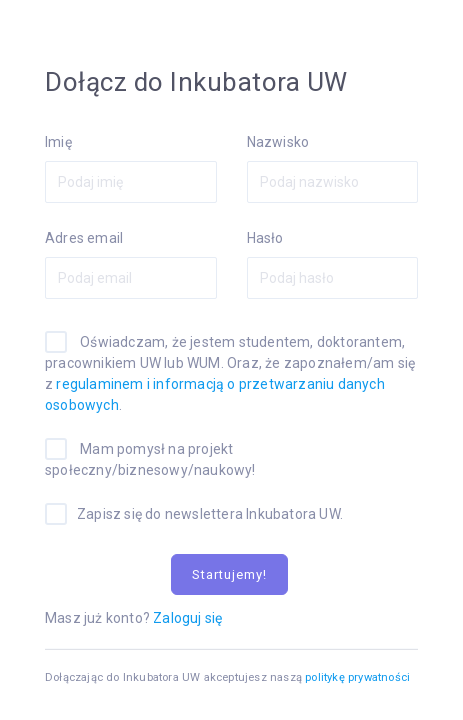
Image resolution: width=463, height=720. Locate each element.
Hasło (265, 238)
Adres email (84, 238)
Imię (58, 142)
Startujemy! (229, 574)
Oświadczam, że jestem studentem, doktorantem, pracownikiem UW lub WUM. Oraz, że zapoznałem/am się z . (230, 373)
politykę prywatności (357, 677)
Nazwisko (278, 142)
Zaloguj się (187, 618)
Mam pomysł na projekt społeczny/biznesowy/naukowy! (150, 459)
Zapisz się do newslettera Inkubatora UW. (210, 514)
